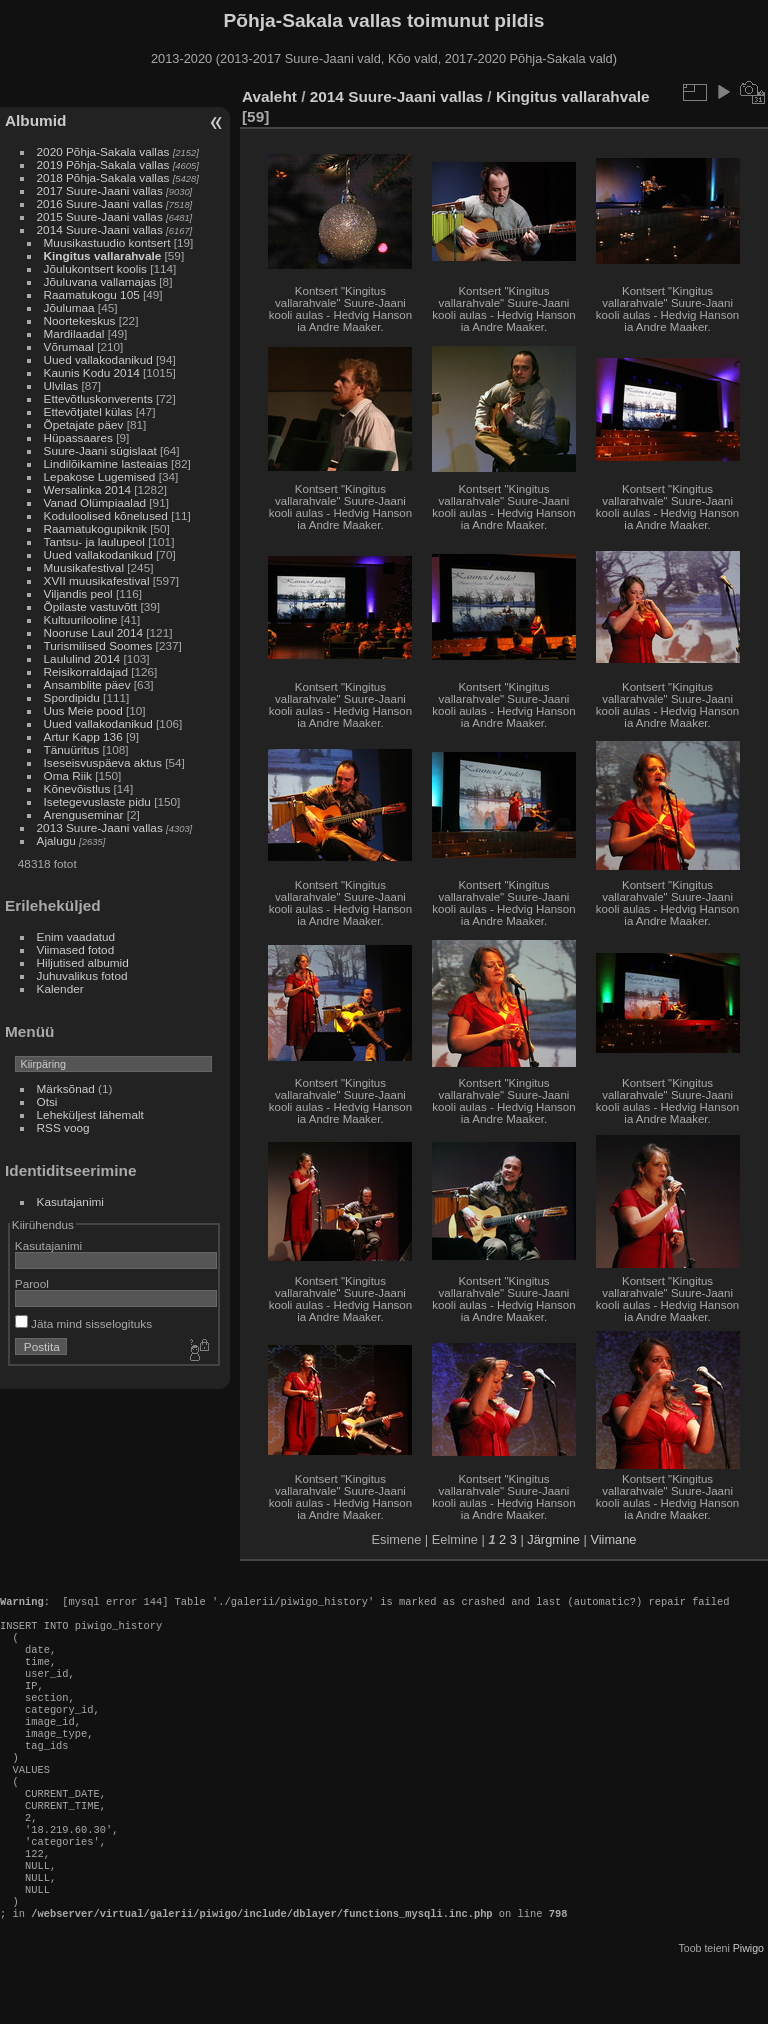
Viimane (613, 1539)
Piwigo (748, 2008)
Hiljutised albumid (83, 962)
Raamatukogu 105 (92, 294)
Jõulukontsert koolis (95, 268)
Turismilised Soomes (98, 645)
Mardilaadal (74, 333)
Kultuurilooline (81, 619)
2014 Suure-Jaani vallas (100, 229)
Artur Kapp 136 (83, 736)
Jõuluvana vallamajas (100, 281)
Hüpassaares (78, 437)
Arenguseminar (84, 814)
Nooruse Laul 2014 (93, 632)
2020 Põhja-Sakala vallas (103, 151)
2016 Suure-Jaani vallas (100, 203)
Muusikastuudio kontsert (107, 242)
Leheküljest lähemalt (90, 1114)
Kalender (60, 988)
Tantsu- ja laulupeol (94, 541)
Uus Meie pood (83, 710)
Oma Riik (68, 775)
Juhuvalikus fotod (82, 975)
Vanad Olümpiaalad (95, 502)
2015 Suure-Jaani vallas (100, 216)
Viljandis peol (78, 593)
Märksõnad (66, 1088)
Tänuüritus (72, 749)
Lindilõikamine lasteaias (106, 463)
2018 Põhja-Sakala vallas (103, 177)
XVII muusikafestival (97, 580)
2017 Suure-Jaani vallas (100, 190)
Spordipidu (72, 697)
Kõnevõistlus (77, 788)
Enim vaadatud (76, 936)
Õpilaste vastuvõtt (91, 606)
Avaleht (269, 96)
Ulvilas (61, 385)
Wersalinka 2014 (87, 489)
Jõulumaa (69, 307)
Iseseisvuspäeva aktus (103, 762)
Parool (32, 1283)
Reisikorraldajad (86, 671)
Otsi (47, 1101)
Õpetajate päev (84, 424)
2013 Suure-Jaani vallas (100, 827)
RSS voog (63, 1127)
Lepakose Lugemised (100, 476)
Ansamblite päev (87, 684)
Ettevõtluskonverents (98, 398)
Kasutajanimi (70, 1201)
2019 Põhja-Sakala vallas (103, 164)
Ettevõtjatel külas (88, 411)
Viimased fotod (76, 949)
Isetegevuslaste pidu (97, 801)
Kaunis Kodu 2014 (92, 372)
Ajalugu (56, 840)
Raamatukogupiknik (95, 528)
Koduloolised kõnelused (106, 515)
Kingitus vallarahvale (103, 255)
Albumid (35, 120)
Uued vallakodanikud (98, 359)
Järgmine (553, 1539)
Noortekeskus (80, 320)
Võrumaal (69, 346)
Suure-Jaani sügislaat (100, 450)
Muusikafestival (84, 567)
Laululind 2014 (82, 658)
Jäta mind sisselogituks (83, 1323)
